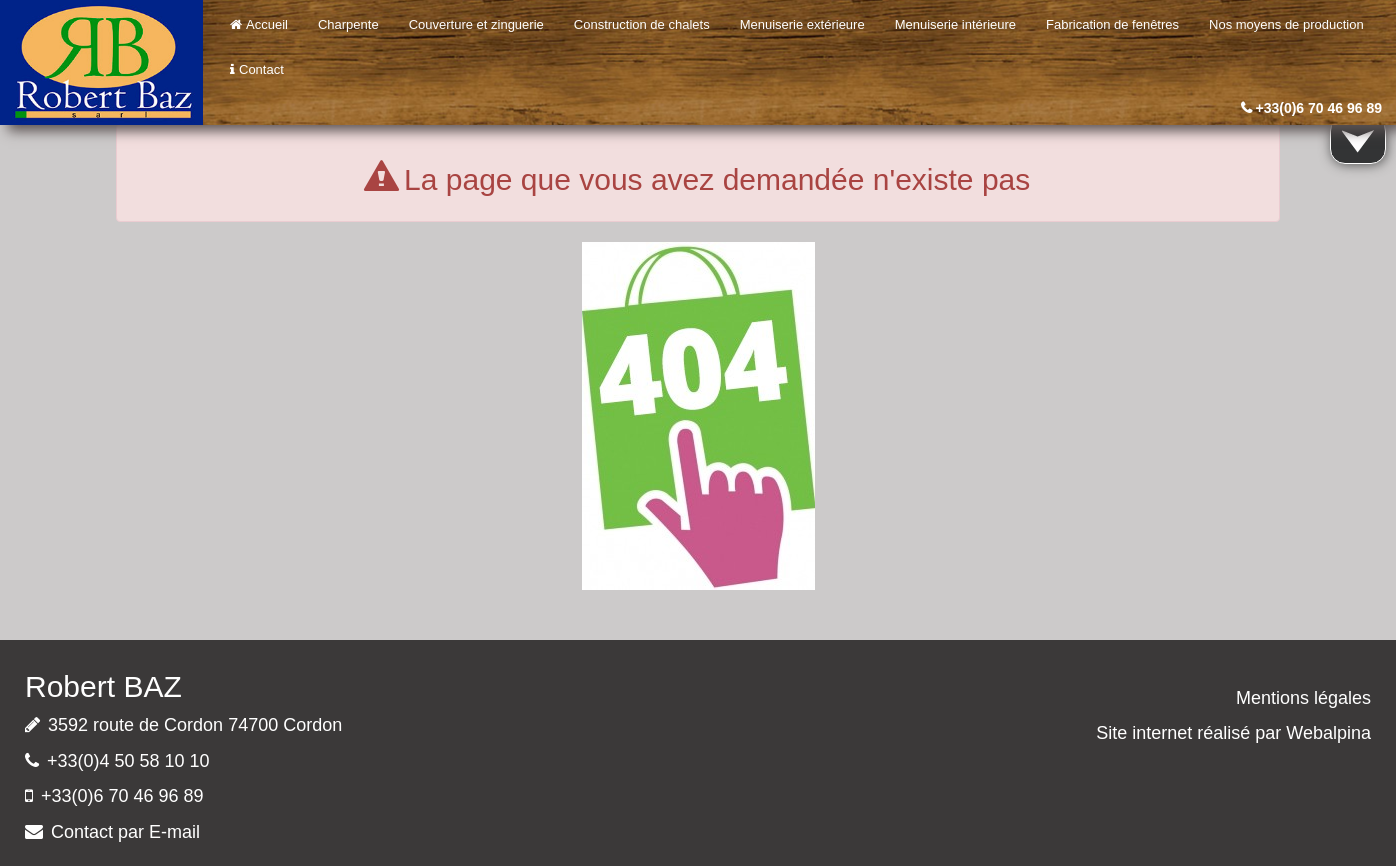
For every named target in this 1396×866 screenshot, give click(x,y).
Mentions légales (1303, 698)
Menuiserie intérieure (955, 24)
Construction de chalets (642, 24)
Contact (257, 69)
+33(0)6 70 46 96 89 (1319, 108)
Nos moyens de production (1286, 24)
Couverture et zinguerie (476, 24)
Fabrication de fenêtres (1112, 24)
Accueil (259, 24)
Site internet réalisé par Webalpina (1233, 733)
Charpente (348, 24)
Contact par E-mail (125, 832)
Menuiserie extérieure (802, 24)
